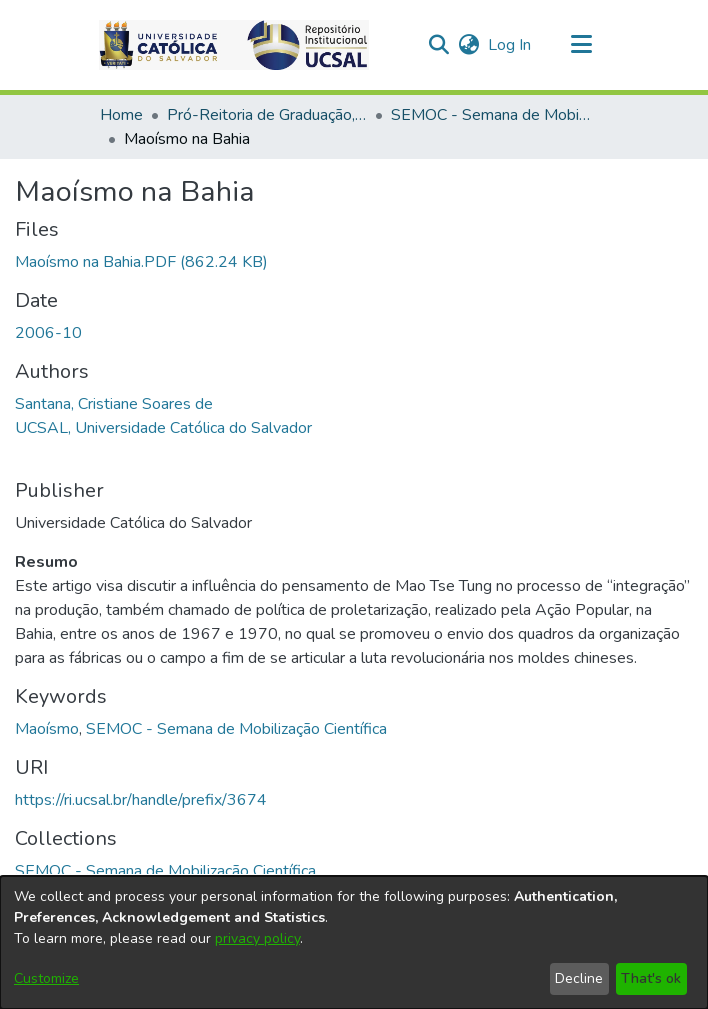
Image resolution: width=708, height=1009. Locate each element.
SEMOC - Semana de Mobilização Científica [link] (491, 115)
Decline (579, 978)
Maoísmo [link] (47, 729)
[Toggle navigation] (581, 45)
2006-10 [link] (48, 333)
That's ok (651, 978)
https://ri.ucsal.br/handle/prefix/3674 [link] (141, 800)
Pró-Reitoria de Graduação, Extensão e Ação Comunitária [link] (267, 115)
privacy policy (257, 938)
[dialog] (354, 942)
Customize (46, 978)
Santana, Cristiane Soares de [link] (114, 404)
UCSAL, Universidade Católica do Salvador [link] (163, 428)
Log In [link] (510, 45)
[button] (234, 45)
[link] (141, 262)
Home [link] (121, 115)
